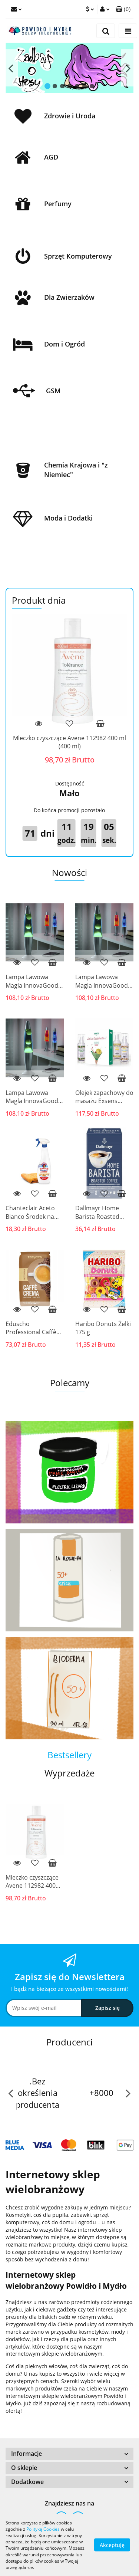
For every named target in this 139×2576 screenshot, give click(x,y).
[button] (123, 9)
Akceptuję (112, 2545)
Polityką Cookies (43, 2529)
